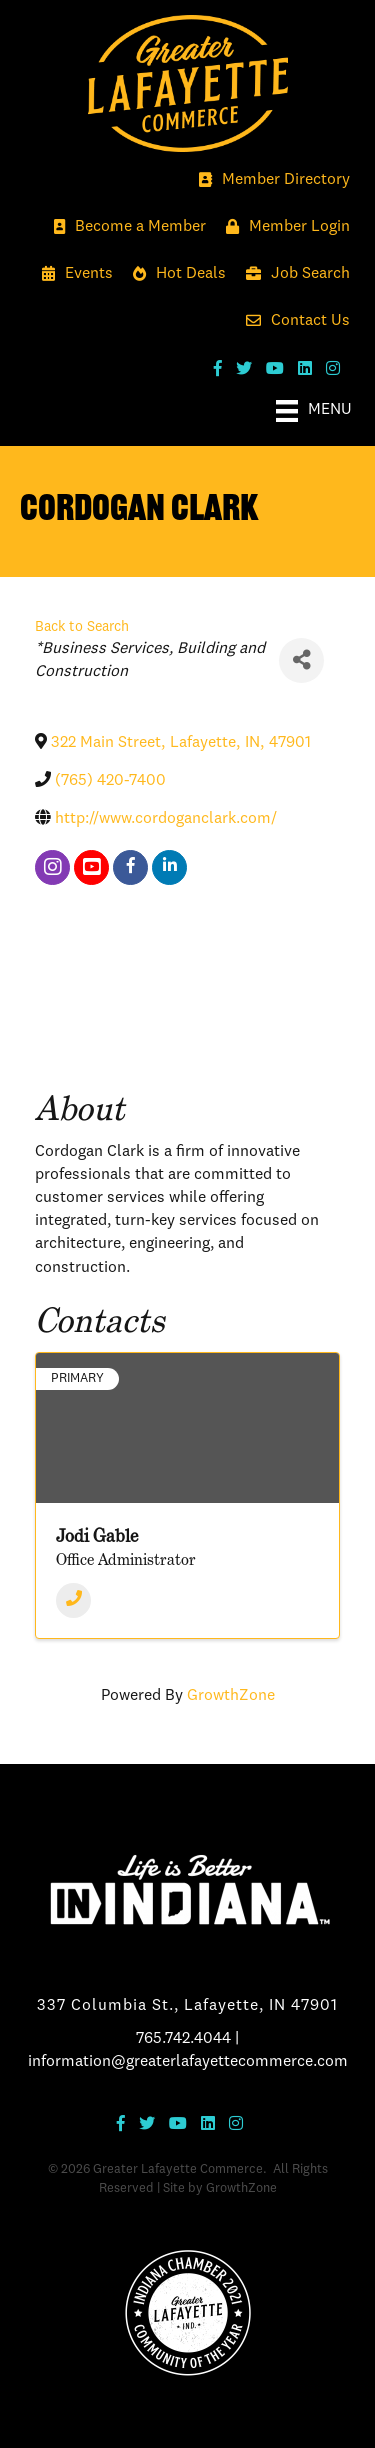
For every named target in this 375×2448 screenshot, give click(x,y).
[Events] (72, 274)
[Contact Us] (293, 321)
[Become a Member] (125, 227)
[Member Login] (283, 227)
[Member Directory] (269, 180)
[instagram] (52, 867)
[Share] (301, 660)
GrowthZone (231, 1696)
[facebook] (130, 867)
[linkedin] (169, 867)
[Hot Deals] (174, 274)
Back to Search (82, 627)
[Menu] (314, 411)
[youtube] (91, 867)
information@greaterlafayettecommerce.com (188, 2062)
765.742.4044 (183, 2039)
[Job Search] (293, 274)
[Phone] (73, 1600)
